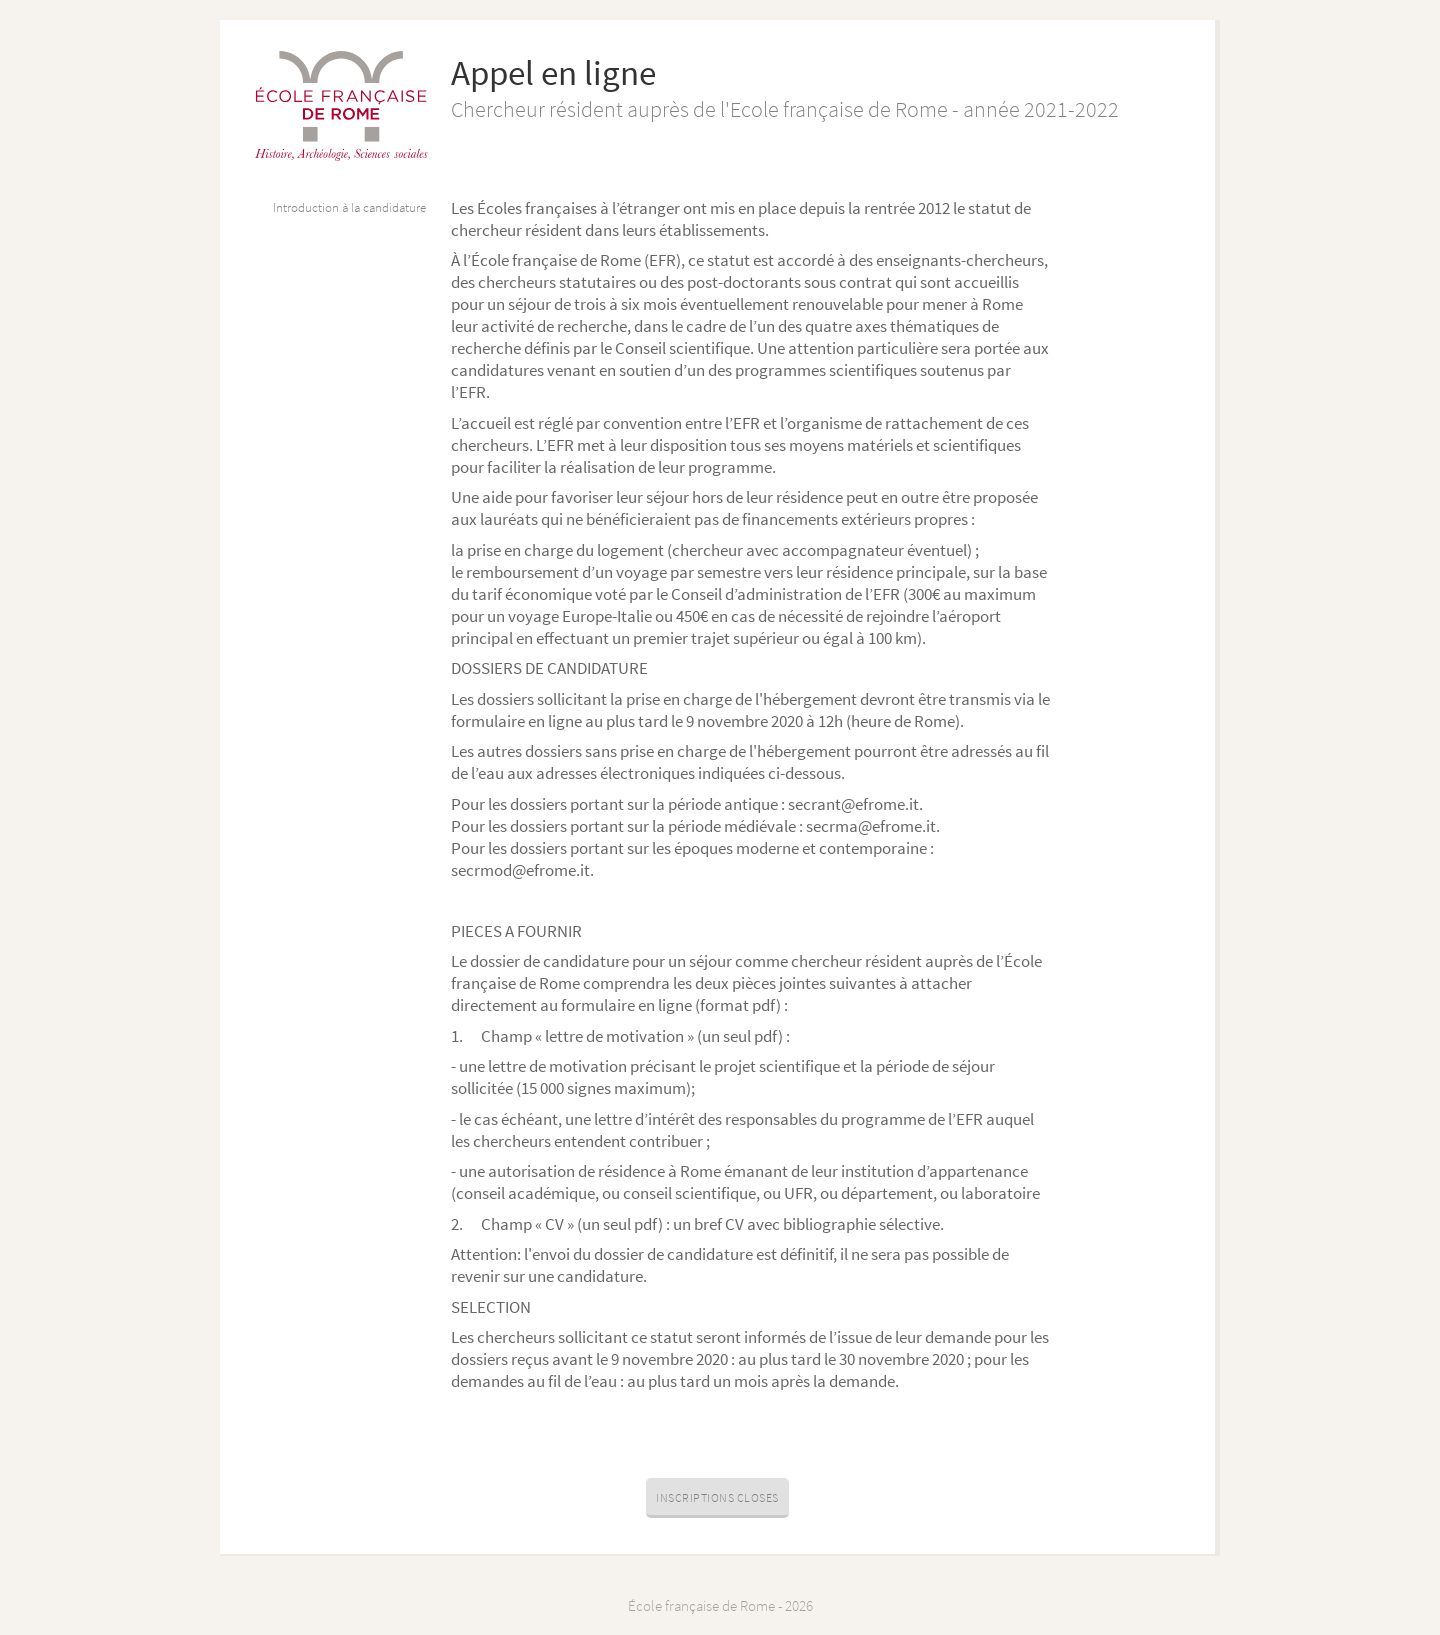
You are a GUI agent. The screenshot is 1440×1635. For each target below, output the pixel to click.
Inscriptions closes (717, 1497)
